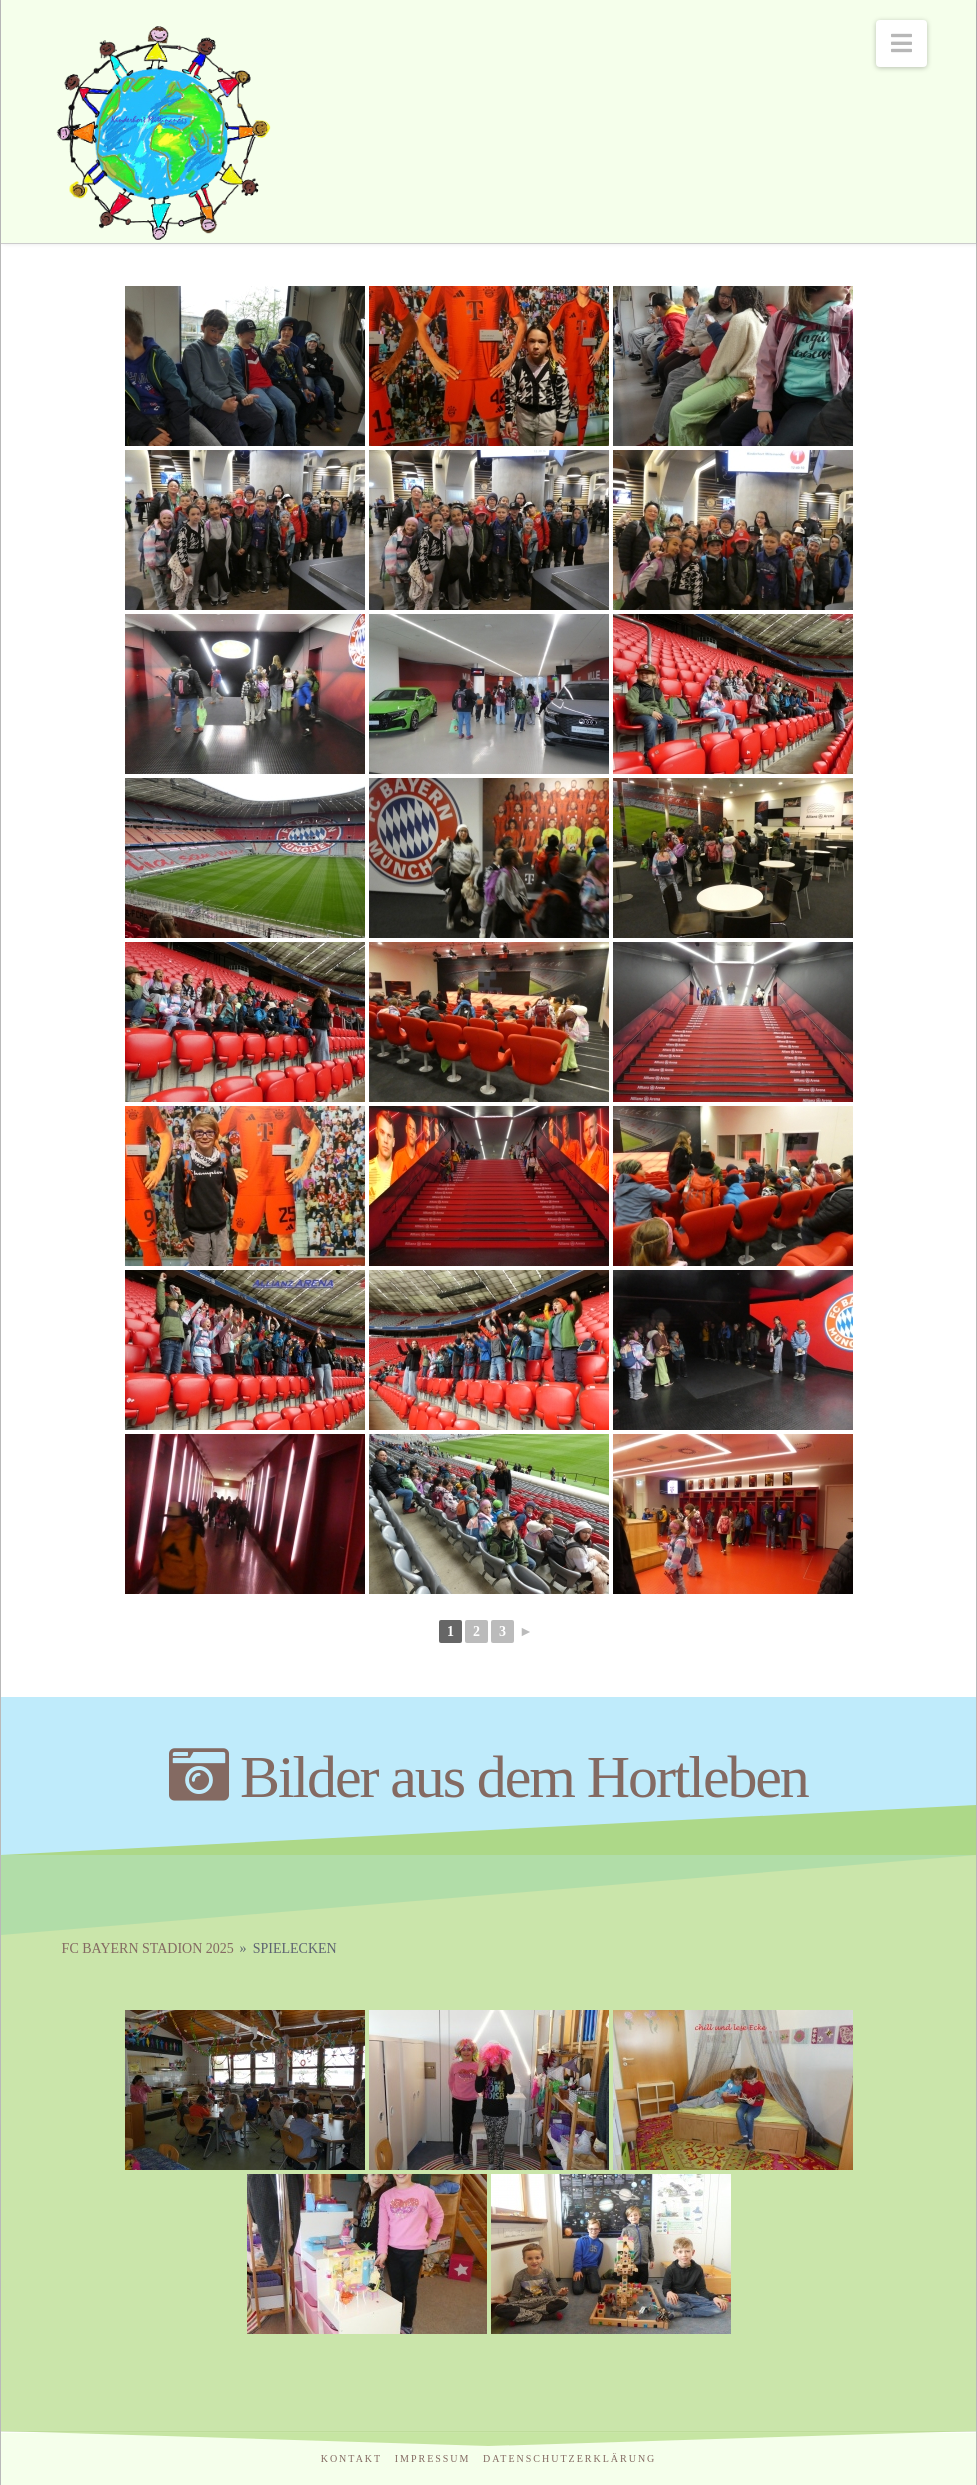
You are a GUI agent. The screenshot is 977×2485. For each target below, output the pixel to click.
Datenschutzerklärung (569, 2458)
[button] (901, 43)
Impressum (433, 2458)
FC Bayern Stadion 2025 (148, 1948)
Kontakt (352, 2458)
